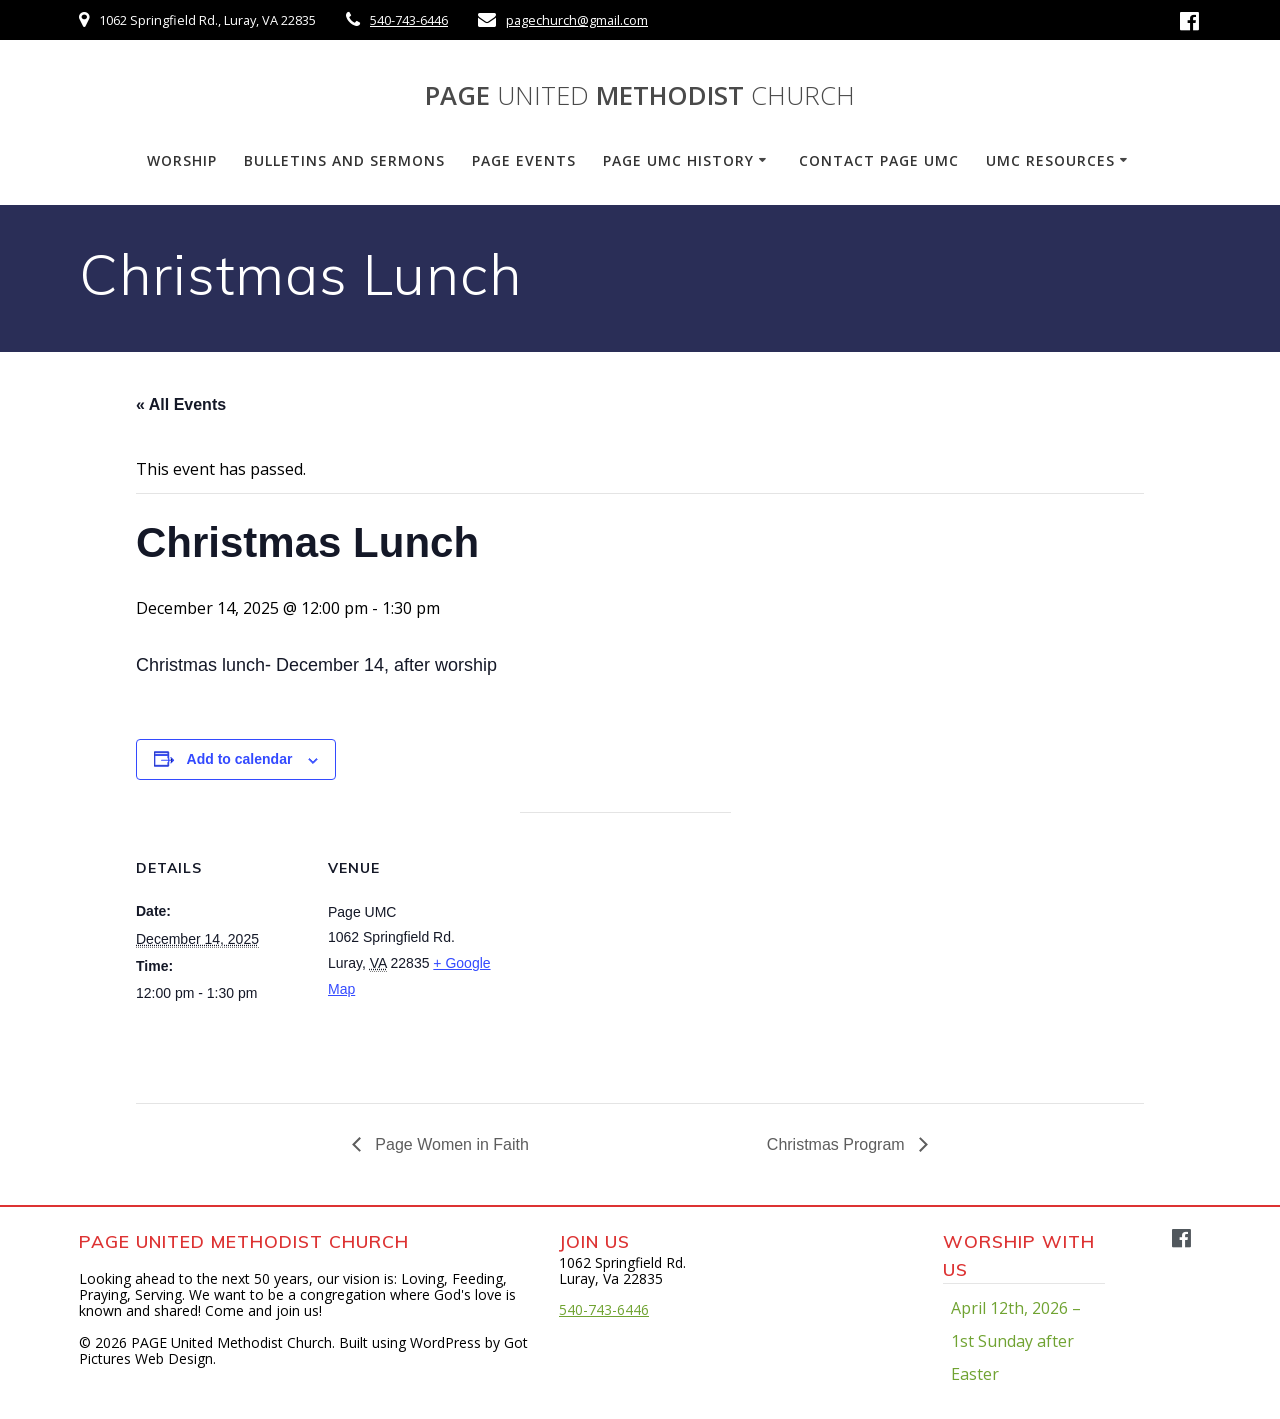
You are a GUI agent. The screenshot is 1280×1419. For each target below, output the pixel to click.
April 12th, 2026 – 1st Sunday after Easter (1016, 1341)
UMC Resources (1050, 160)
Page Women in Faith (450, 1144)
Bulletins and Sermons (344, 160)
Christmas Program (838, 1144)
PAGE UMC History (678, 160)
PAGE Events (524, 160)
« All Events (181, 404)
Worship (182, 160)
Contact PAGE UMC (879, 160)
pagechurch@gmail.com (577, 20)
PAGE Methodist (640, 96)
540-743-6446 (409, 20)
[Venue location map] (625, 950)
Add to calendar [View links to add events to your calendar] (240, 759)
